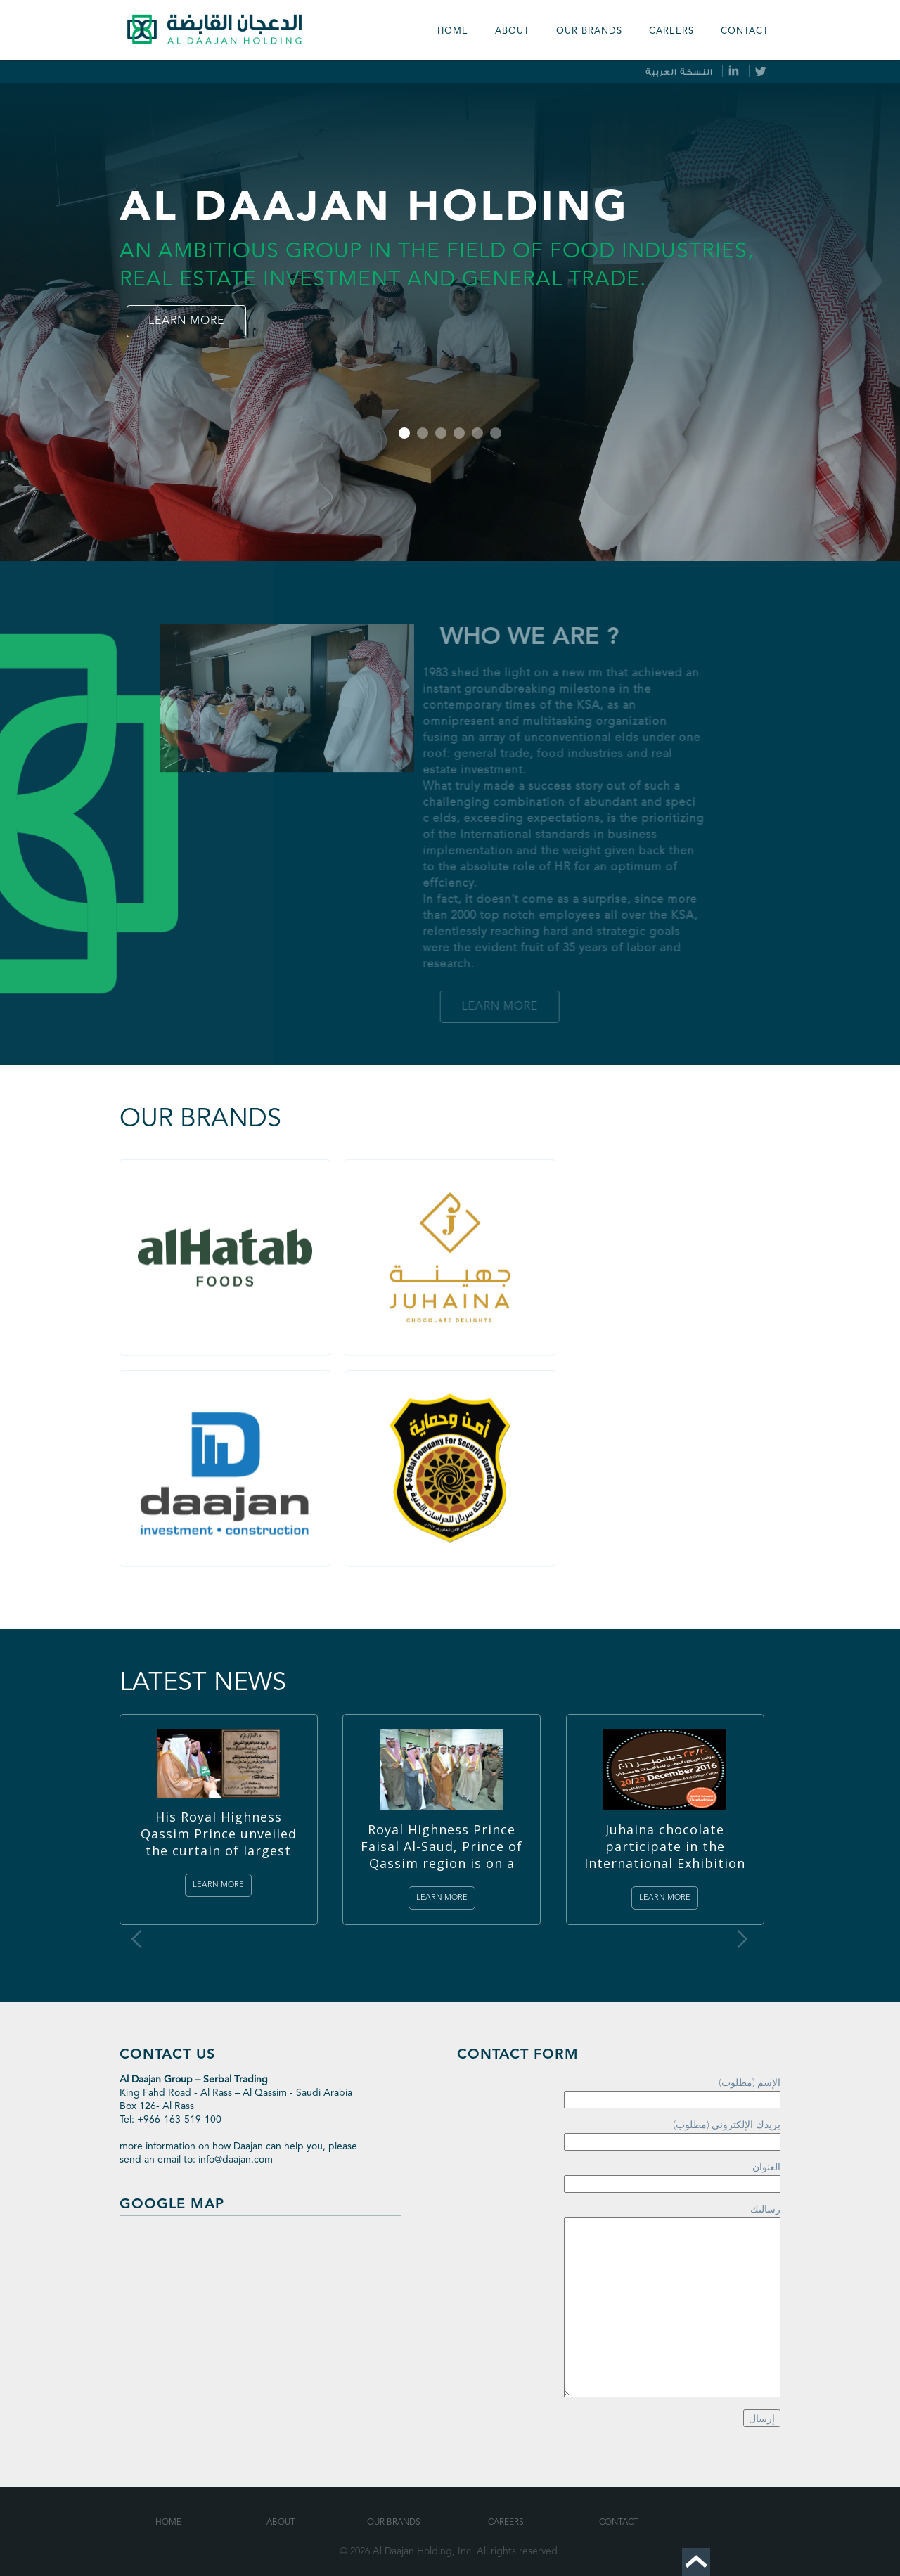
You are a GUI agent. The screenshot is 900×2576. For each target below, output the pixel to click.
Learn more (186, 321)
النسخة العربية (679, 72)
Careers (671, 31)
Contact (745, 31)
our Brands (589, 31)
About (512, 31)
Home (452, 31)
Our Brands (393, 2522)
